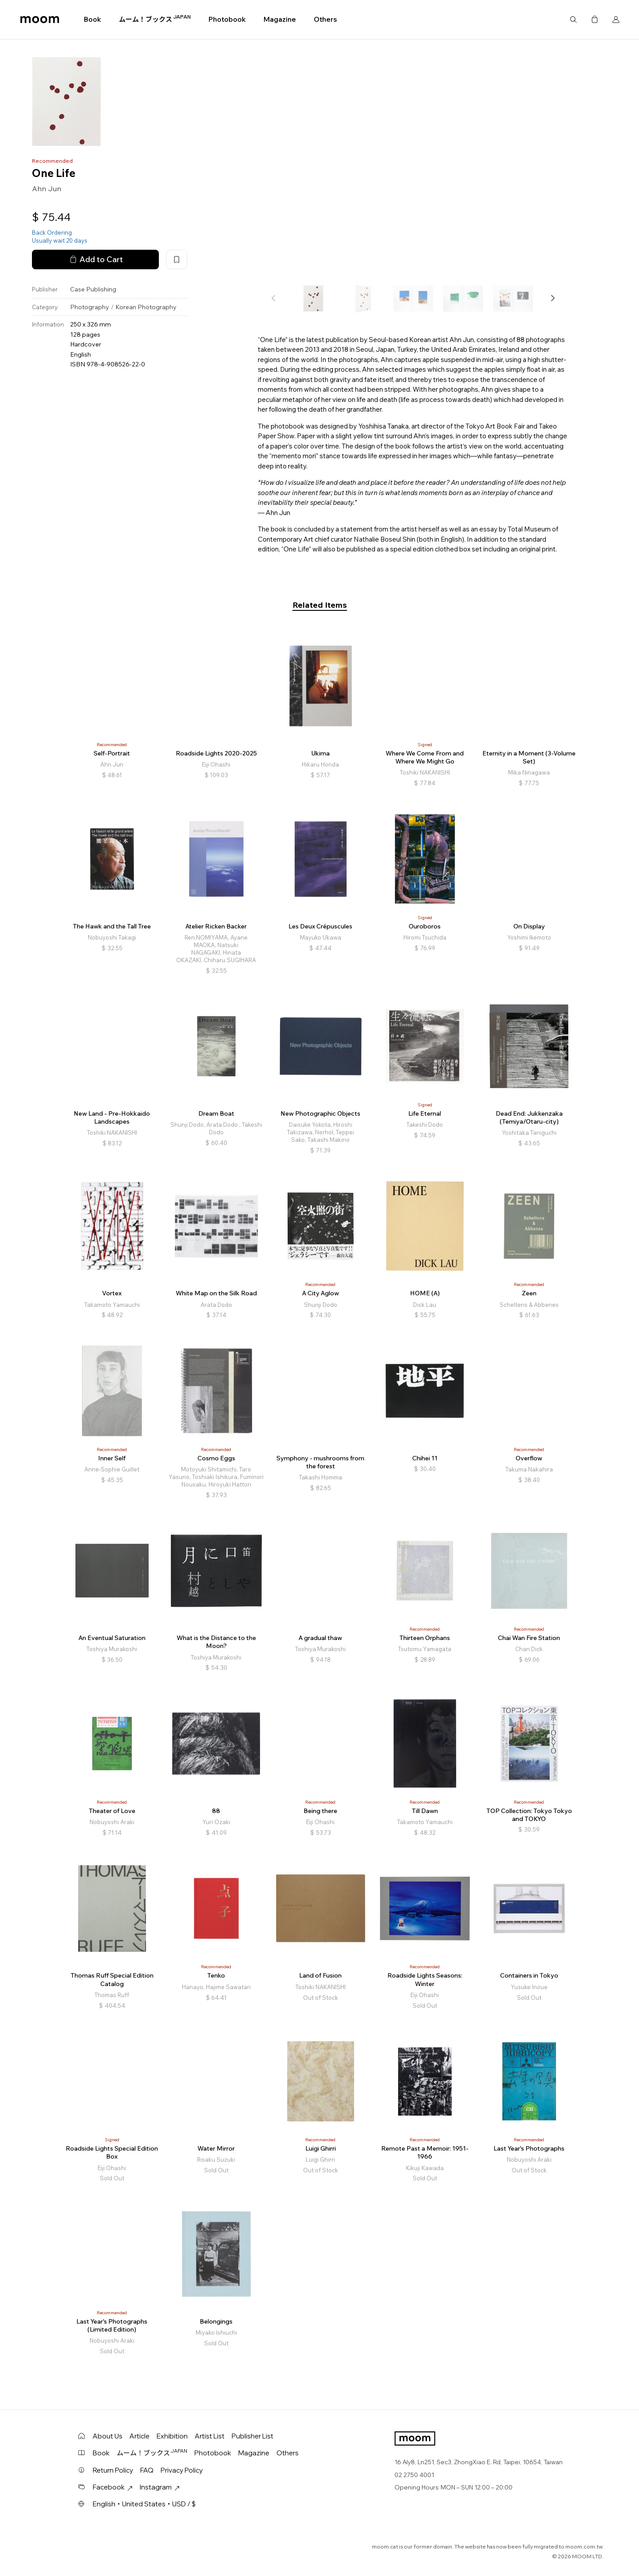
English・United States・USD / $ (144, 2504)
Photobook (227, 19)
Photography (89, 307)
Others (325, 19)
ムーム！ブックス (155, 19)
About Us (107, 2436)
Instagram (160, 2487)
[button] (552, 298)
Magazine (280, 19)
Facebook (113, 2487)
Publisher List (252, 2436)
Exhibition (172, 2436)
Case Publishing (93, 289)
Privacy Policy (182, 2470)
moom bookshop (39, 19)
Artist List (210, 2436)
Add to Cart (95, 259)
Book (92, 19)
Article (140, 2436)
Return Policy (113, 2470)
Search (573, 19)
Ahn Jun (46, 188)
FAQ (147, 2470)
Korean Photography (146, 307)
